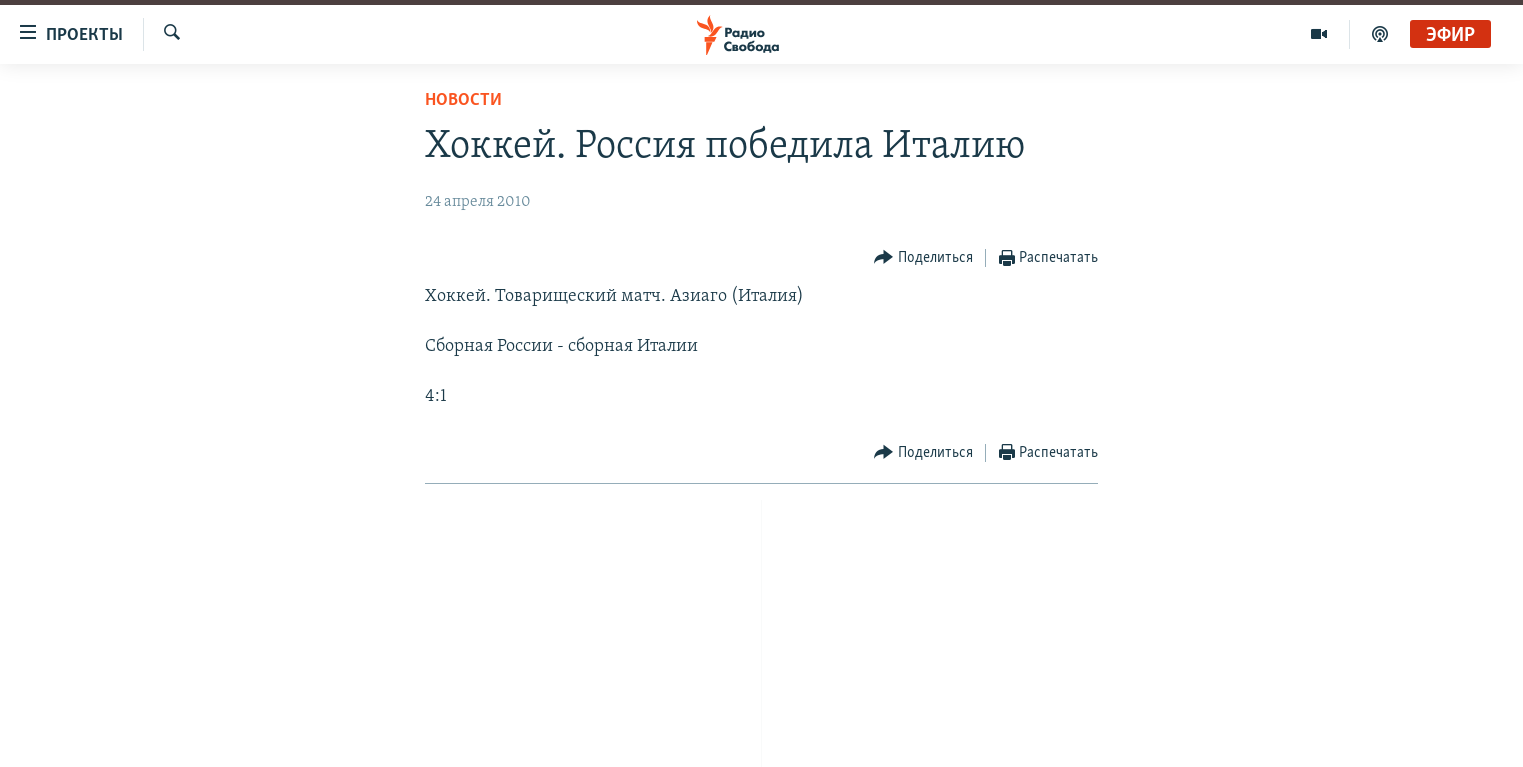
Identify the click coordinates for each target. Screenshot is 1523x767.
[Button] (923, 258)
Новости (463, 100)
